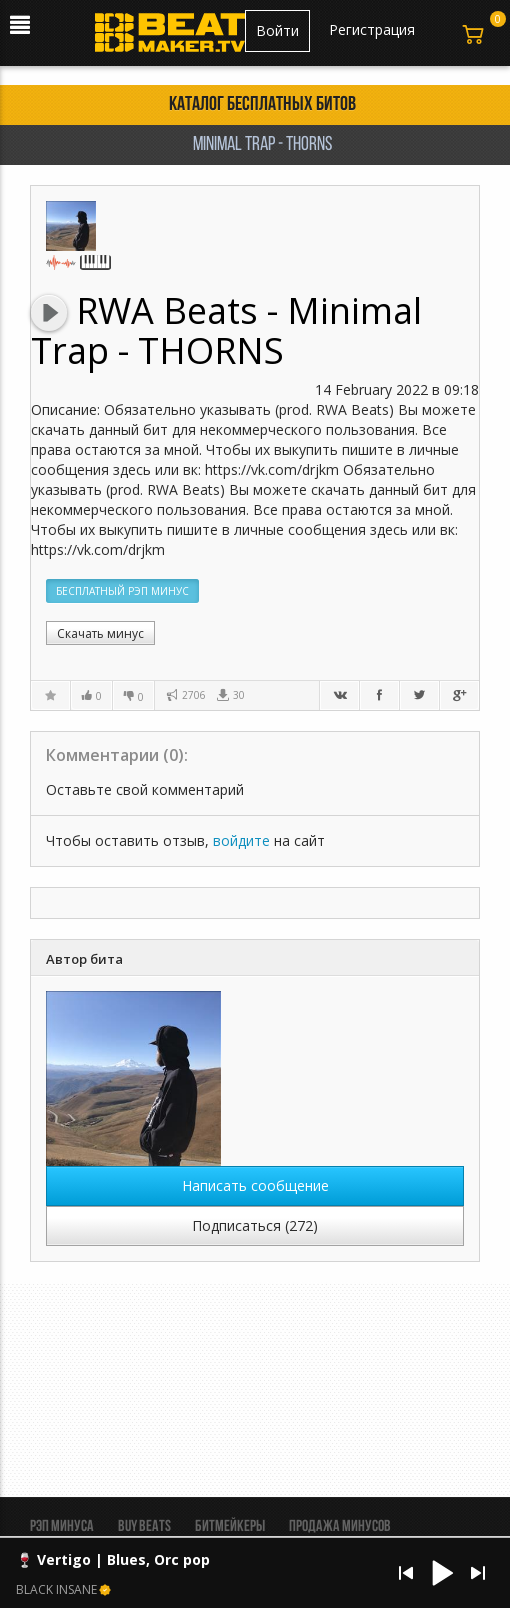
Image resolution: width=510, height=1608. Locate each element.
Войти (277, 30)
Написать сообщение (255, 1185)
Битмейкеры (230, 1527)
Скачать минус (100, 633)
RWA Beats (171, 310)
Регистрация (372, 29)
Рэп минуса (62, 1527)
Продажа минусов (340, 1527)
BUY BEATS (144, 1527)
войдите (241, 840)
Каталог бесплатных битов (262, 105)
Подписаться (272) (255, 1225)
